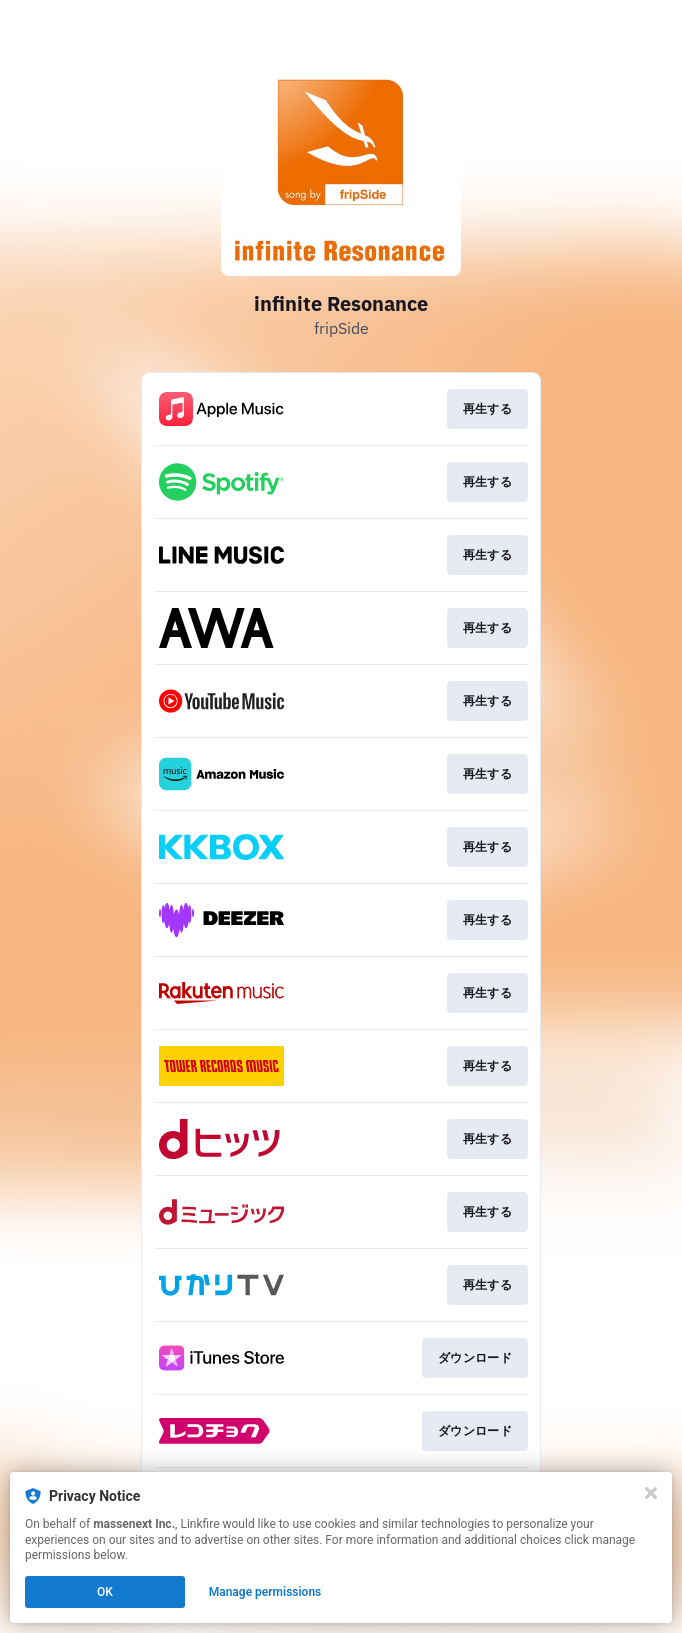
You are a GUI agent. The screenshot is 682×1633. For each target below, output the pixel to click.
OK (105, 1592)
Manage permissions (265, 1592)
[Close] (651, 1493)
